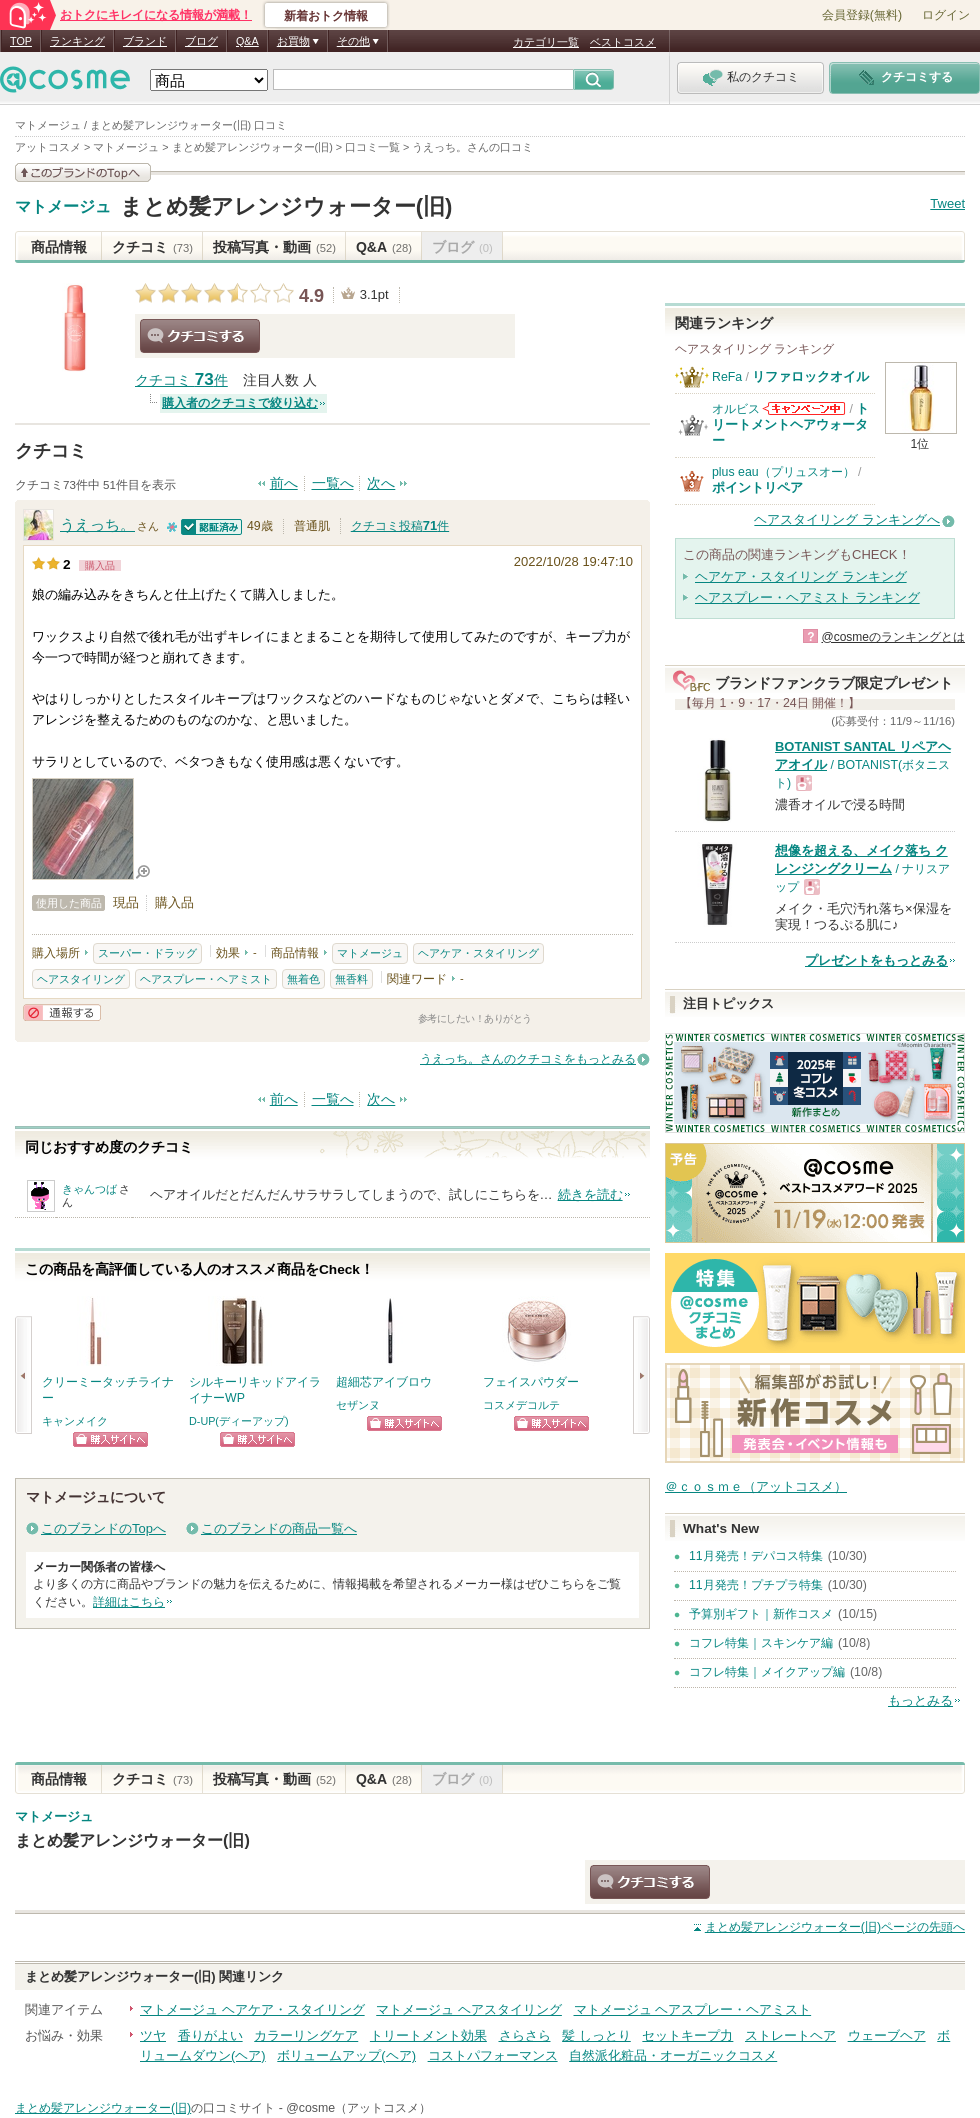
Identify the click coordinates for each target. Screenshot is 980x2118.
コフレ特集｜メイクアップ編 (767, 1672)
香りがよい (210, 2035)
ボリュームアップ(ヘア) (346, 2055)
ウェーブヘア (887, 2035)
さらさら (525, 2035)
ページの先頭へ (835, 1927)
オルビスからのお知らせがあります (804, 408)
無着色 (303, 979)
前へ (284, 483)
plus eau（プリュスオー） (783, 472)
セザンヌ (358, 1405)
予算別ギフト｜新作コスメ (761, 1614)
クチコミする (200, 336)
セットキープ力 (687, 2035)
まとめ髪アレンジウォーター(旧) (286, 206)
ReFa (727, 377)
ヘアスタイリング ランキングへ (847, 519)
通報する (62, 1012)
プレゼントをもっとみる (876, 960)
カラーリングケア (306, 2035)
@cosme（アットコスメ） (358, 2108)
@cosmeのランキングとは (893, 637)
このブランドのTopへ (103, 1528)
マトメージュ (63, 207)
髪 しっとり (596, 2035)
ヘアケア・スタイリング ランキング (801, 576)
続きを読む (590, 1194)
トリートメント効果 (428, 2035)
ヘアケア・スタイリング (478, 953)
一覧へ (333, 483)
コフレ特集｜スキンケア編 (761, 1643)
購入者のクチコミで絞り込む (240, 403)
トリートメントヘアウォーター (790, 425)
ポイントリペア (757, 487)
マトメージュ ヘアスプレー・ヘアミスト (693, 2009)
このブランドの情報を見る (83, 172)
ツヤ (153, 2035)
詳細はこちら (129, 1602)
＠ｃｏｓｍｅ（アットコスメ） (756, 1486)
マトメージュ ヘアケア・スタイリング (252, 2009)
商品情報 (59, 247)
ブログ (201, 41)
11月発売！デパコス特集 (756, 1556)
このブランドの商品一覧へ (279, 1528)
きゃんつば (89, 1189)
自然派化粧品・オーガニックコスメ (673, 2055)
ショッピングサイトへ (110, 1439)
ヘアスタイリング (81, 979)
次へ (381, 483)
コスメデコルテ (521, 1405)
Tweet (947, 203)
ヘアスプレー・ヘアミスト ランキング (807, 597)
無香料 (351, 979)
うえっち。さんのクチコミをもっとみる (528, 1059)
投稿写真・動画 (274, 247)
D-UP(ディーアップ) (239, 1421)
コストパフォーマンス (493, 2055)
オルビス (736, 409)
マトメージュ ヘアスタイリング (469, 2009)
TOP (21, 41)
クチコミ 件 (181, 380)
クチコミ (152, 247)
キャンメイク (75, 1421)
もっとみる (920, 1700)
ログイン (946, 15)
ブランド (145, 41)
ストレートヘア (790, 2035)
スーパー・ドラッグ (147, 953)
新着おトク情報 (326, 16)
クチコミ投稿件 (400, 526)
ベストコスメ (623, 42)
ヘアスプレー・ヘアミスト (206, 979)
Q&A (247, 41)
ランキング (77, 41)
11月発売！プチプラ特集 (756, 1585)
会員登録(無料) (862, 15)
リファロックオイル (810, 376)
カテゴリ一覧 (546, 42)
